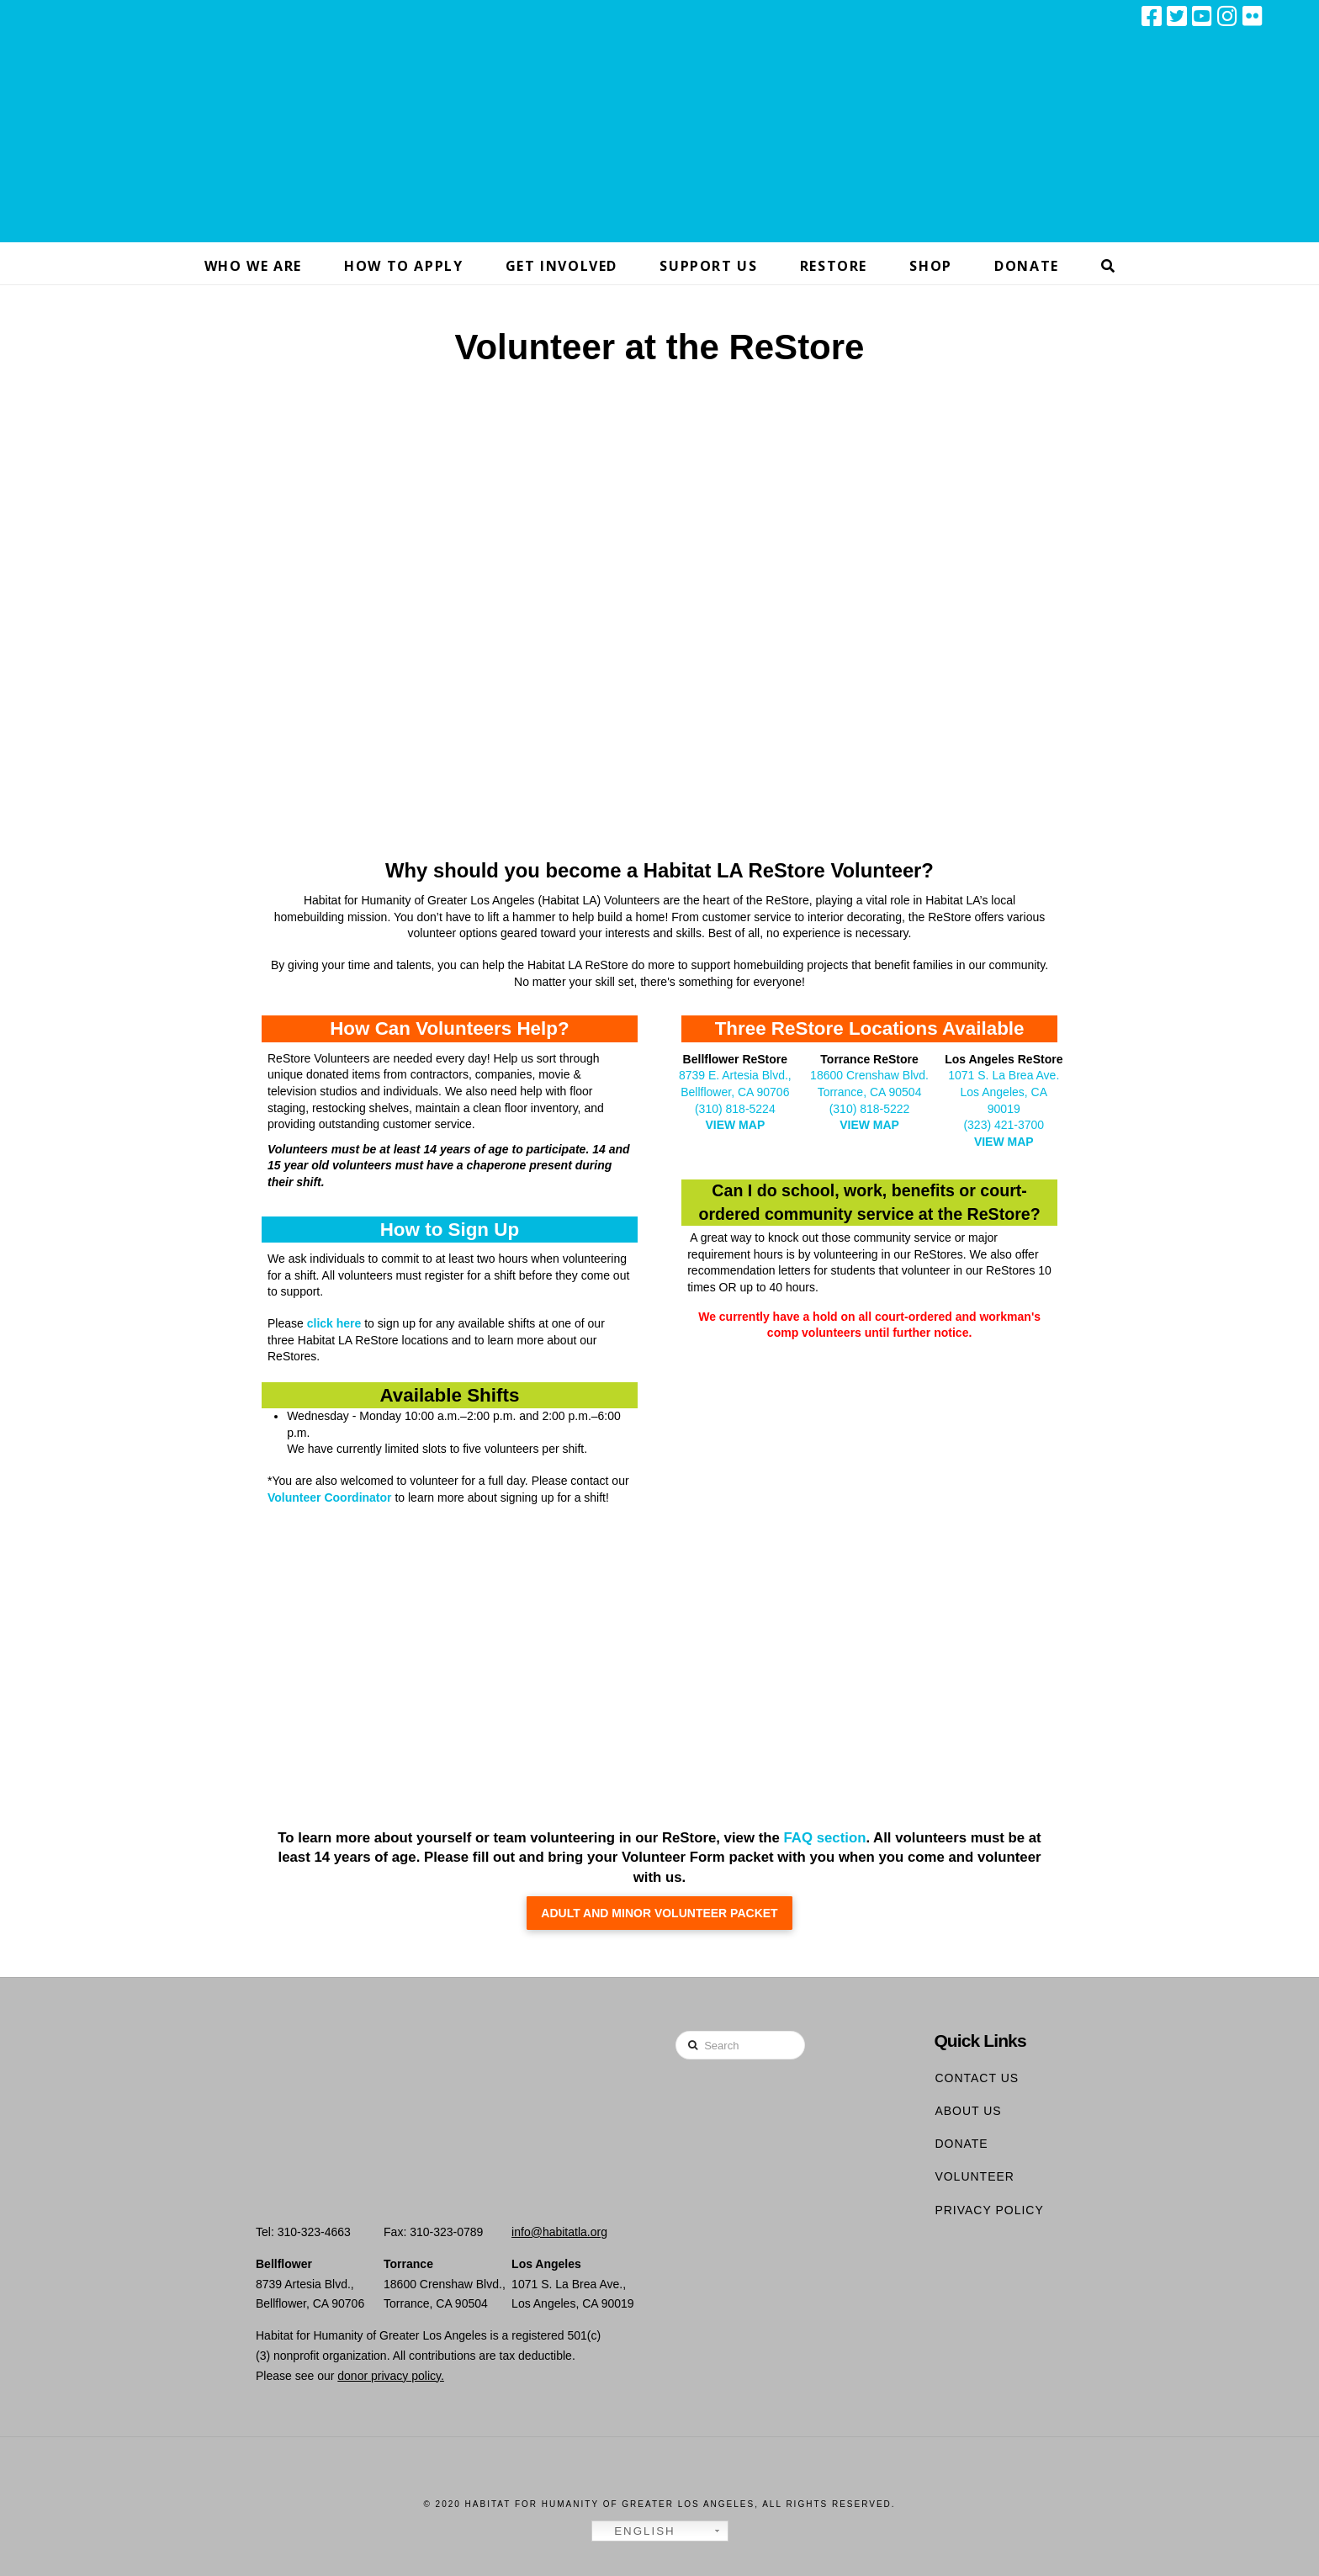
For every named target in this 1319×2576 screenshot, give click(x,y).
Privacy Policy (989, 2210)
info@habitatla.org (559, 2232)
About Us (968, 2111)
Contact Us (977, 2078)
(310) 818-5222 (869, 1109)
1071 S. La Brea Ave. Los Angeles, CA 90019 (1003, 1091)
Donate (961, 2143)
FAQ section (823, 1838)
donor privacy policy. (390, 2376)
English (635, 2531)
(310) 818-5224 (735, 1109)
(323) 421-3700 (1003, 1125)
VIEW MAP (735, 1125)
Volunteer (974, 2176)
